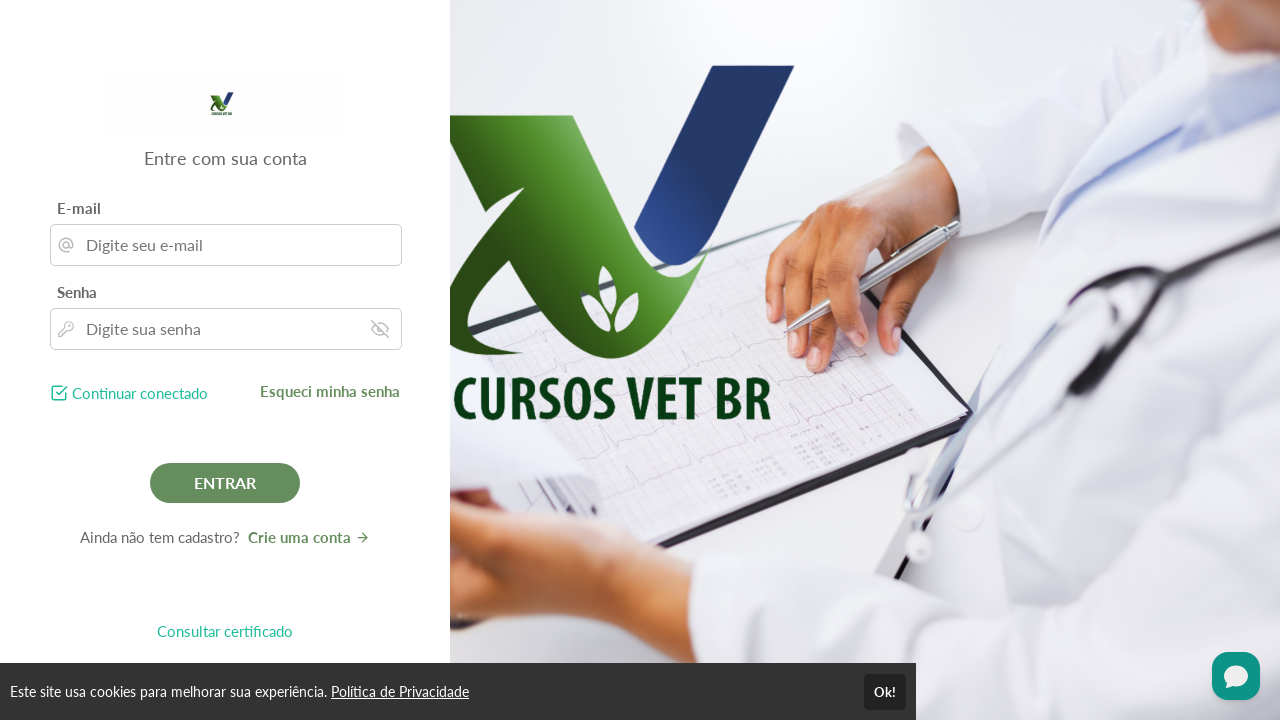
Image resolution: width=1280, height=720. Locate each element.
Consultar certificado (225, 631)
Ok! (885, 692)
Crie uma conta (309, 537)
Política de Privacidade (400, 691)
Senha (77, 292)
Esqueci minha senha (330, 391)
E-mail (79, 208)
